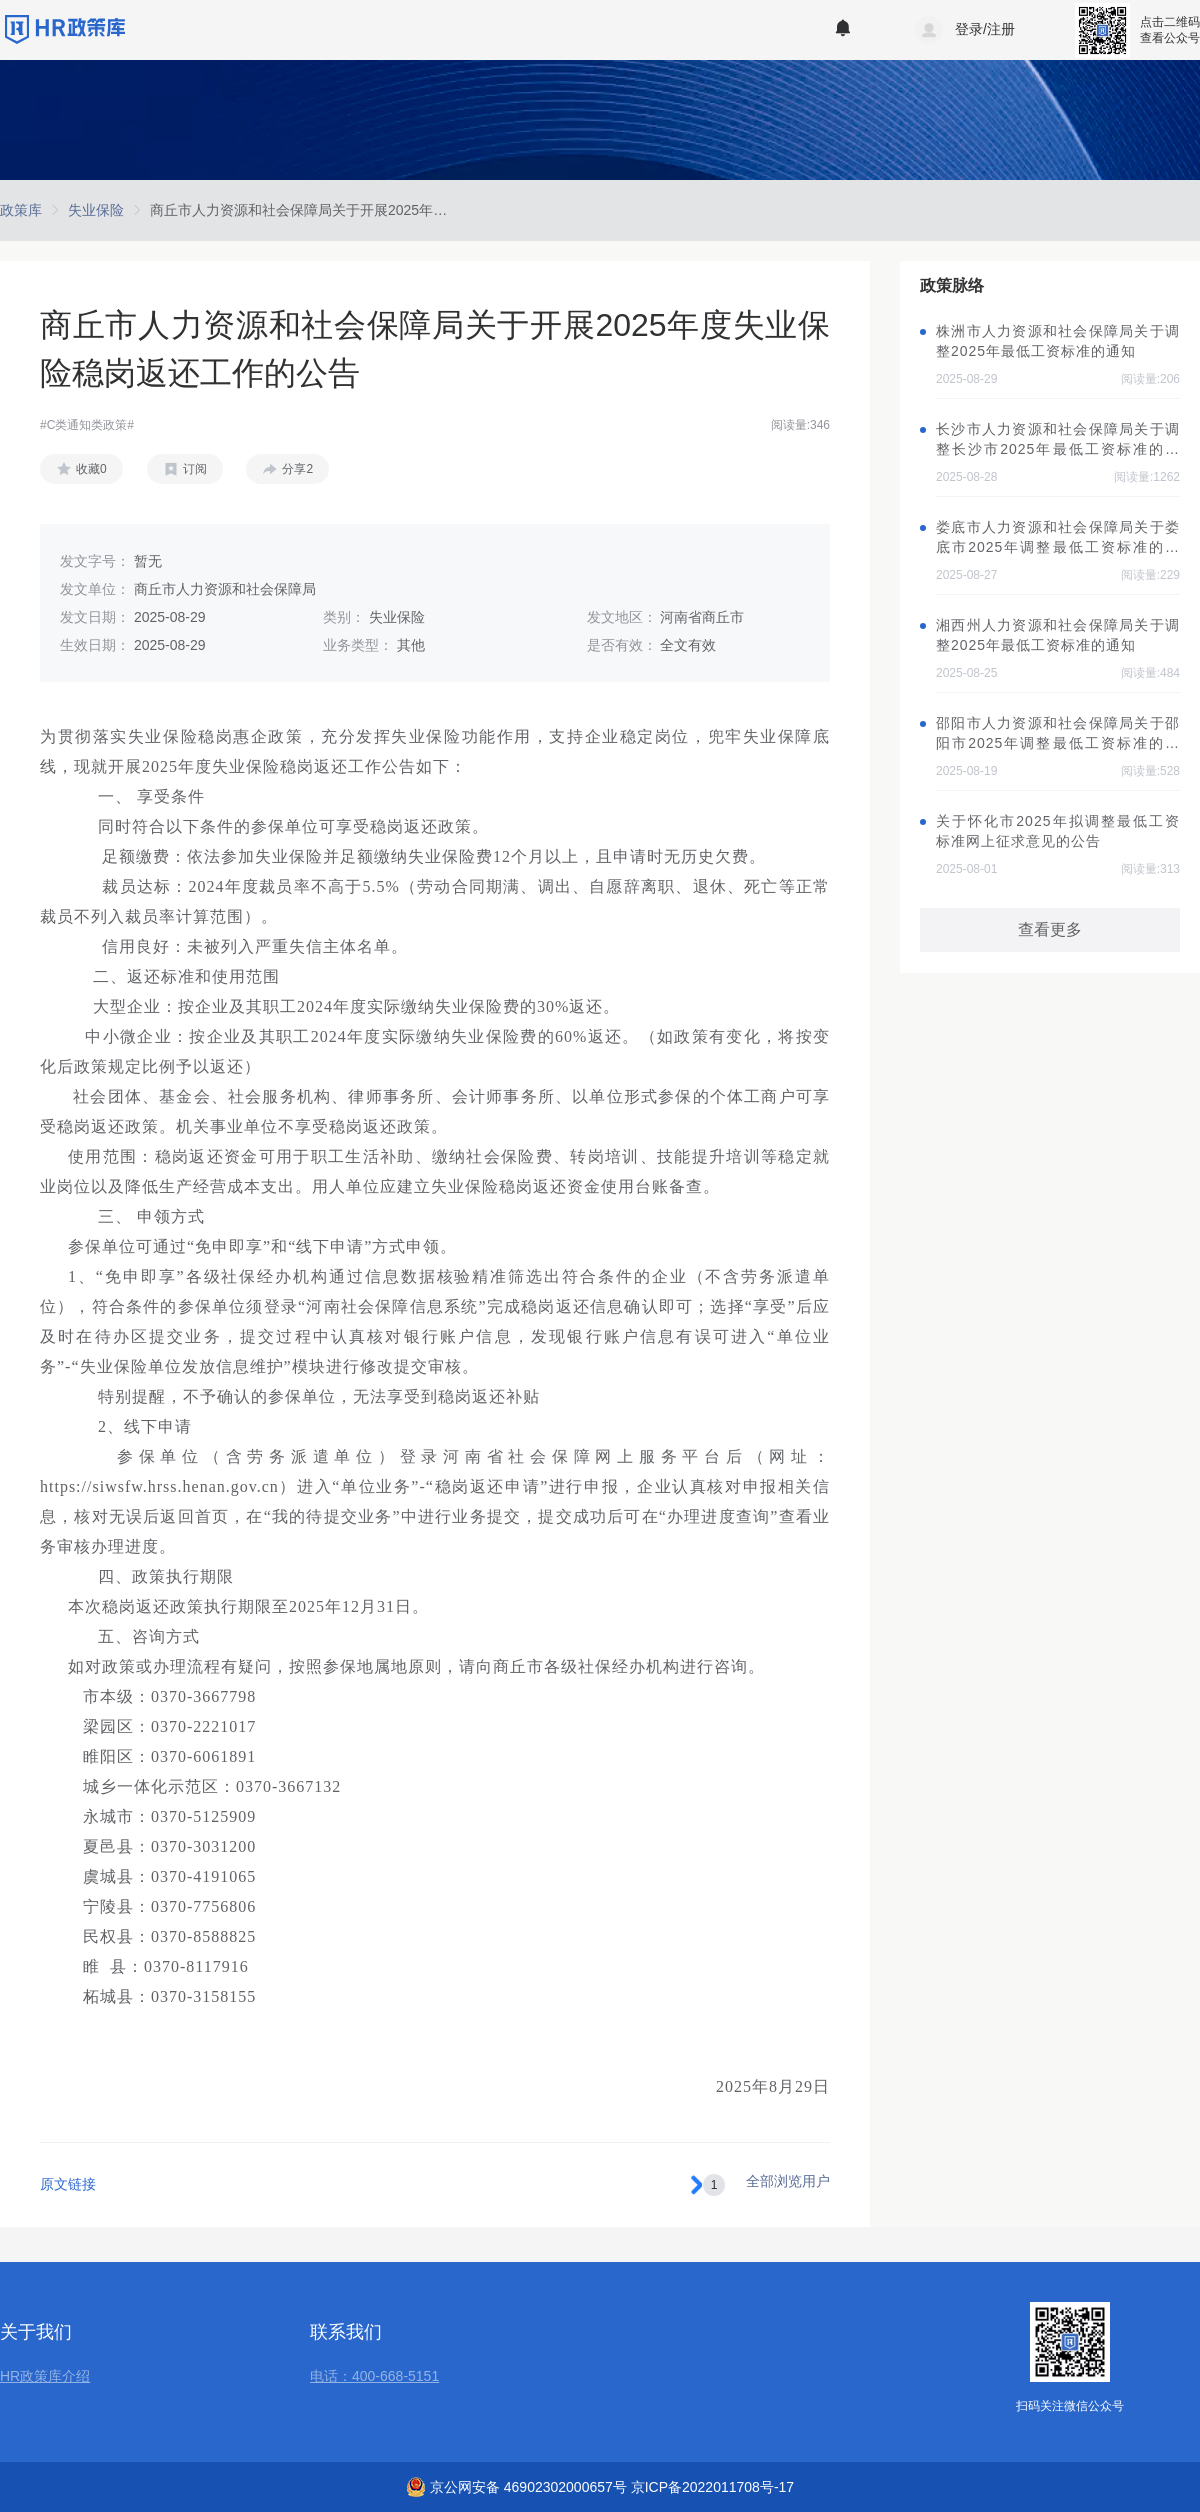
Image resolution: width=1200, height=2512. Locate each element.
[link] (21, 210)
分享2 (297, 469)
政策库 (21, 210)
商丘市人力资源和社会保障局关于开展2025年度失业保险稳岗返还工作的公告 (389, 210)
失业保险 (96, 210)
